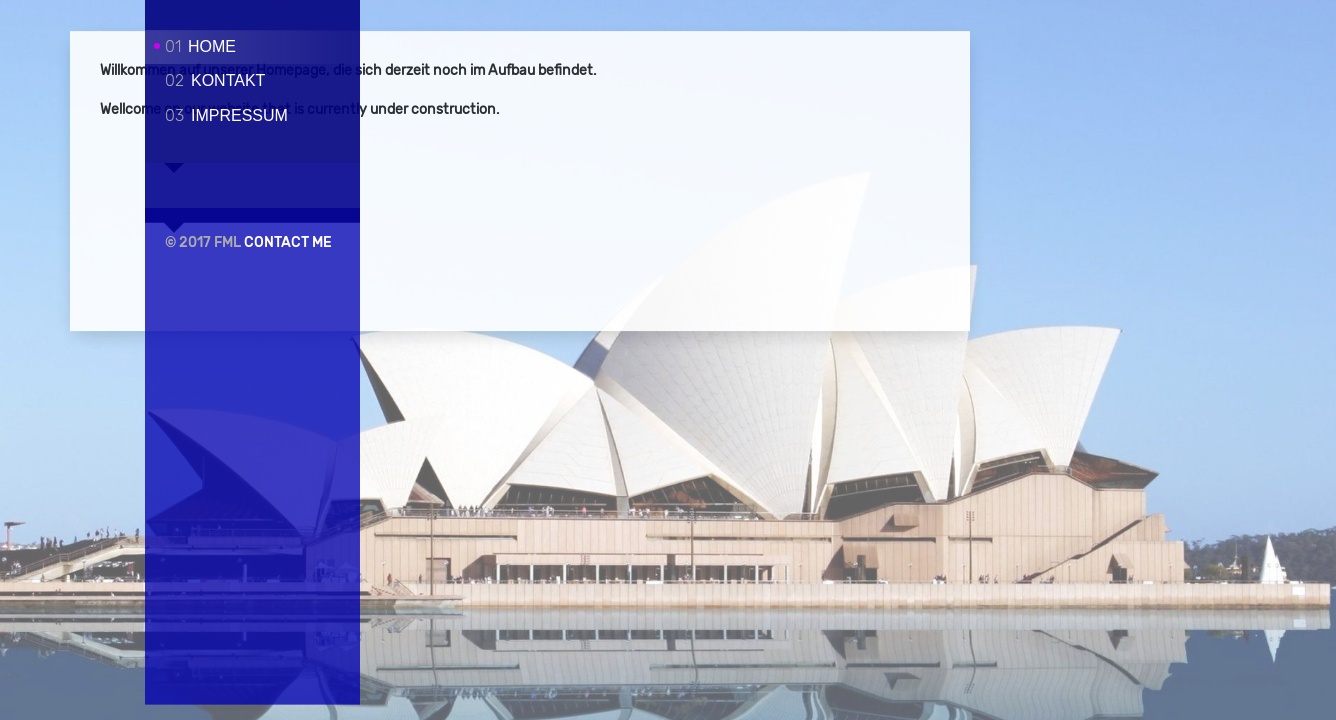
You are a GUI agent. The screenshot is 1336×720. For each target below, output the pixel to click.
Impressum (226, 115)
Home (200, 46)
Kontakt (215, 80)
